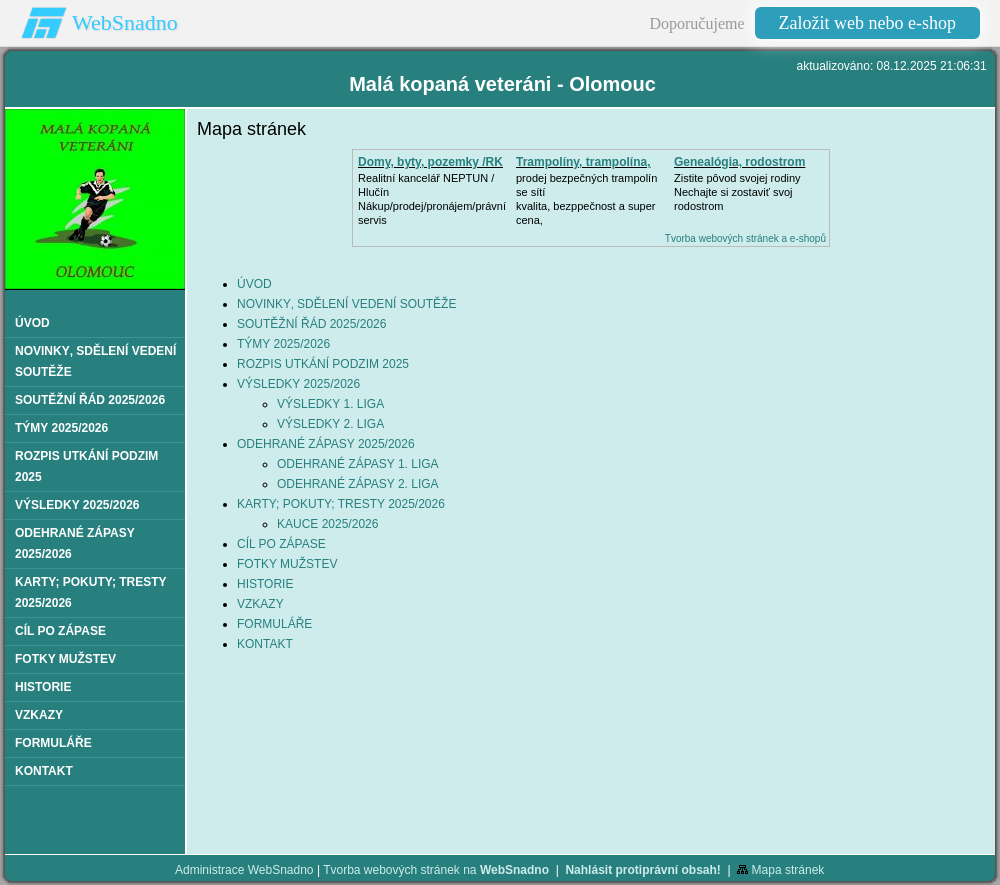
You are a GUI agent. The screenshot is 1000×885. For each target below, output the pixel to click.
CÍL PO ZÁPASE (281, 544)
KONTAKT (265, 644)
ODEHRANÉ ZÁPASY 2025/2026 (326, 444)
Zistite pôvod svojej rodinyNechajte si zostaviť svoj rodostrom (737, 192)
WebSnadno (125, 22)
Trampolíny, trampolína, (583, 162)
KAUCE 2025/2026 (327, 524)
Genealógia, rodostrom (739, 162)
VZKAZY (260, 604)
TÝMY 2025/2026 (283, 344)
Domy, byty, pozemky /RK (430, 162)
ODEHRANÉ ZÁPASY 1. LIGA (358, 464)
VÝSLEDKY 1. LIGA (330, 404)
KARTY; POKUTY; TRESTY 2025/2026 (341, 504)
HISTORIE (265, 584)
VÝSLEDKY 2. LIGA (330, 424)
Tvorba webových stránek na (436, 870)
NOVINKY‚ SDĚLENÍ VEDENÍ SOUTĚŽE (346, 304)
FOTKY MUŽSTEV (287, 564)
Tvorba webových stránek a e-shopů (745, 238)
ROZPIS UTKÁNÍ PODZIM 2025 (323, 364)
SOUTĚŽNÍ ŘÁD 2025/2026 (311, 324)
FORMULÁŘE (274, 624)
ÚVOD (254, 284)
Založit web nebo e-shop (867, 23)
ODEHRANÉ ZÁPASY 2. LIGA (358, 484)
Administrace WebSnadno (244, 870)
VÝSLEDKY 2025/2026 (298, 384)
